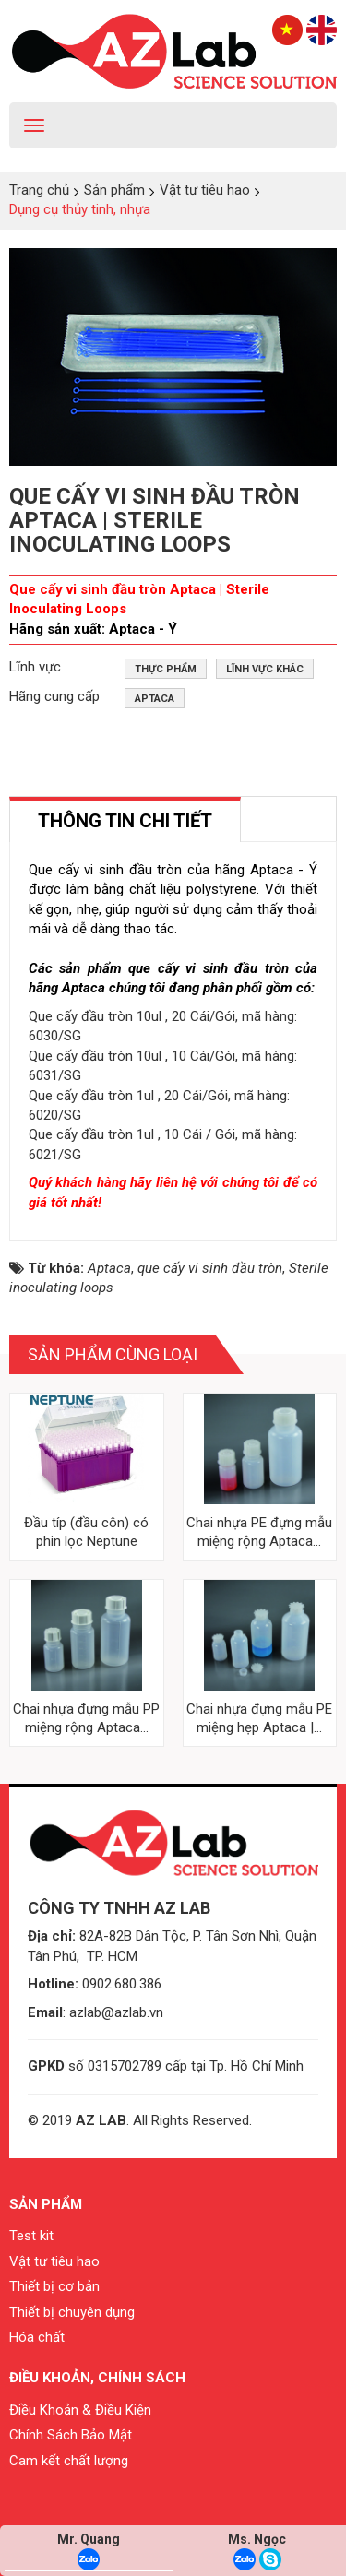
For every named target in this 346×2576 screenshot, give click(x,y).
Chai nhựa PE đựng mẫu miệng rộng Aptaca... (259, 1531)
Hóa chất (37, 2337)
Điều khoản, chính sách (97, 2377)
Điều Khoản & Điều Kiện (80, 2410)
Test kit (31, 2235)
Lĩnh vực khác (265, 669)
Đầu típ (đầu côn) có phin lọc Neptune (86, 1531)
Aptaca (154, 699)
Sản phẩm (45, 2204)
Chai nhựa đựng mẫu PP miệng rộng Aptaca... (86, 1718)
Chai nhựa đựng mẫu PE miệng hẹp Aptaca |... (259, 1718)
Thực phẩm (166, 669)
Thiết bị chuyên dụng (72, 2312)
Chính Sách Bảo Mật (70, 2435)
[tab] (125, 819)
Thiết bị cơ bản (54, 2286)
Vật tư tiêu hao (54, 2261)
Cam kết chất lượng (68, 2460)
